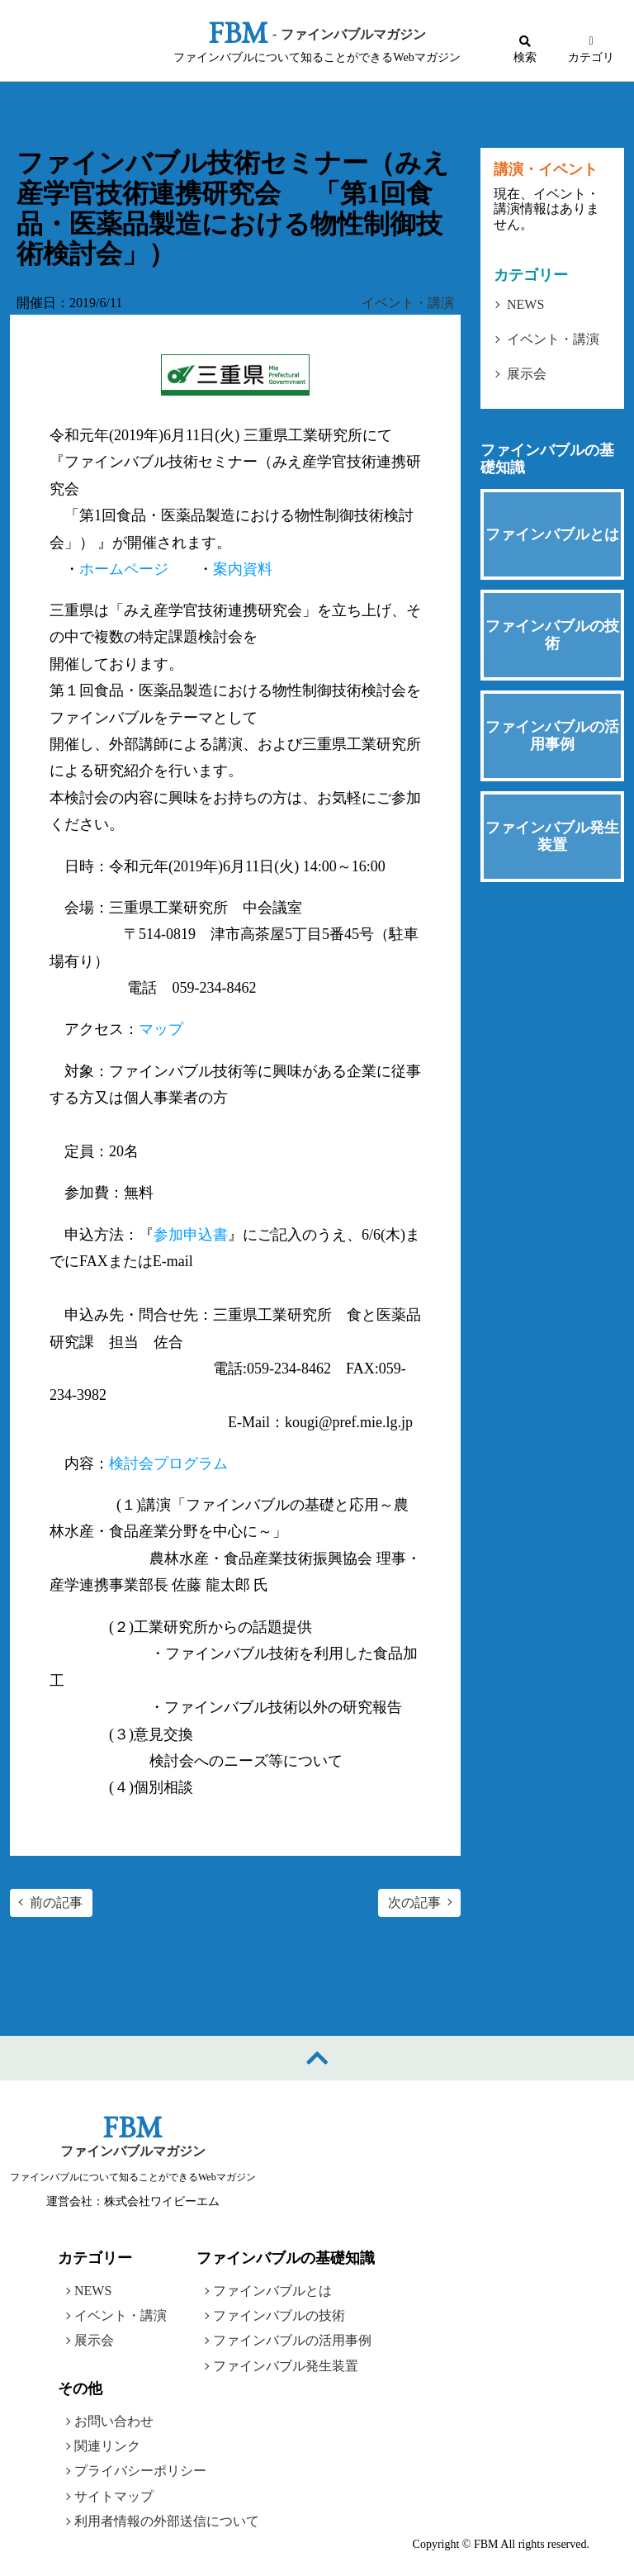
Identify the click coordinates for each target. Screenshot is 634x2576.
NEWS (525, 304)
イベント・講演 (408, 303)
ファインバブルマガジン (133, 2151)
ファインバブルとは (272, 2290)
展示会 (526, 374)
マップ (161, 1029)
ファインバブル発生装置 (285, 2366)
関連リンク (107, 2446)
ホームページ (123, 569)
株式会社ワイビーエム (162, 2201)
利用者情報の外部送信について (166, 2521)
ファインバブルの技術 (279, 2315)
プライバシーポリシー (140, 2471)
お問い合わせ (114, 2421)
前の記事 (56, 1902)
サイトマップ (114, 2496)
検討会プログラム (168, 1463)
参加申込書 (191, 1234)
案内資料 (242, 569)
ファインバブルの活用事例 (292, 2340)
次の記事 (414, 1902)
